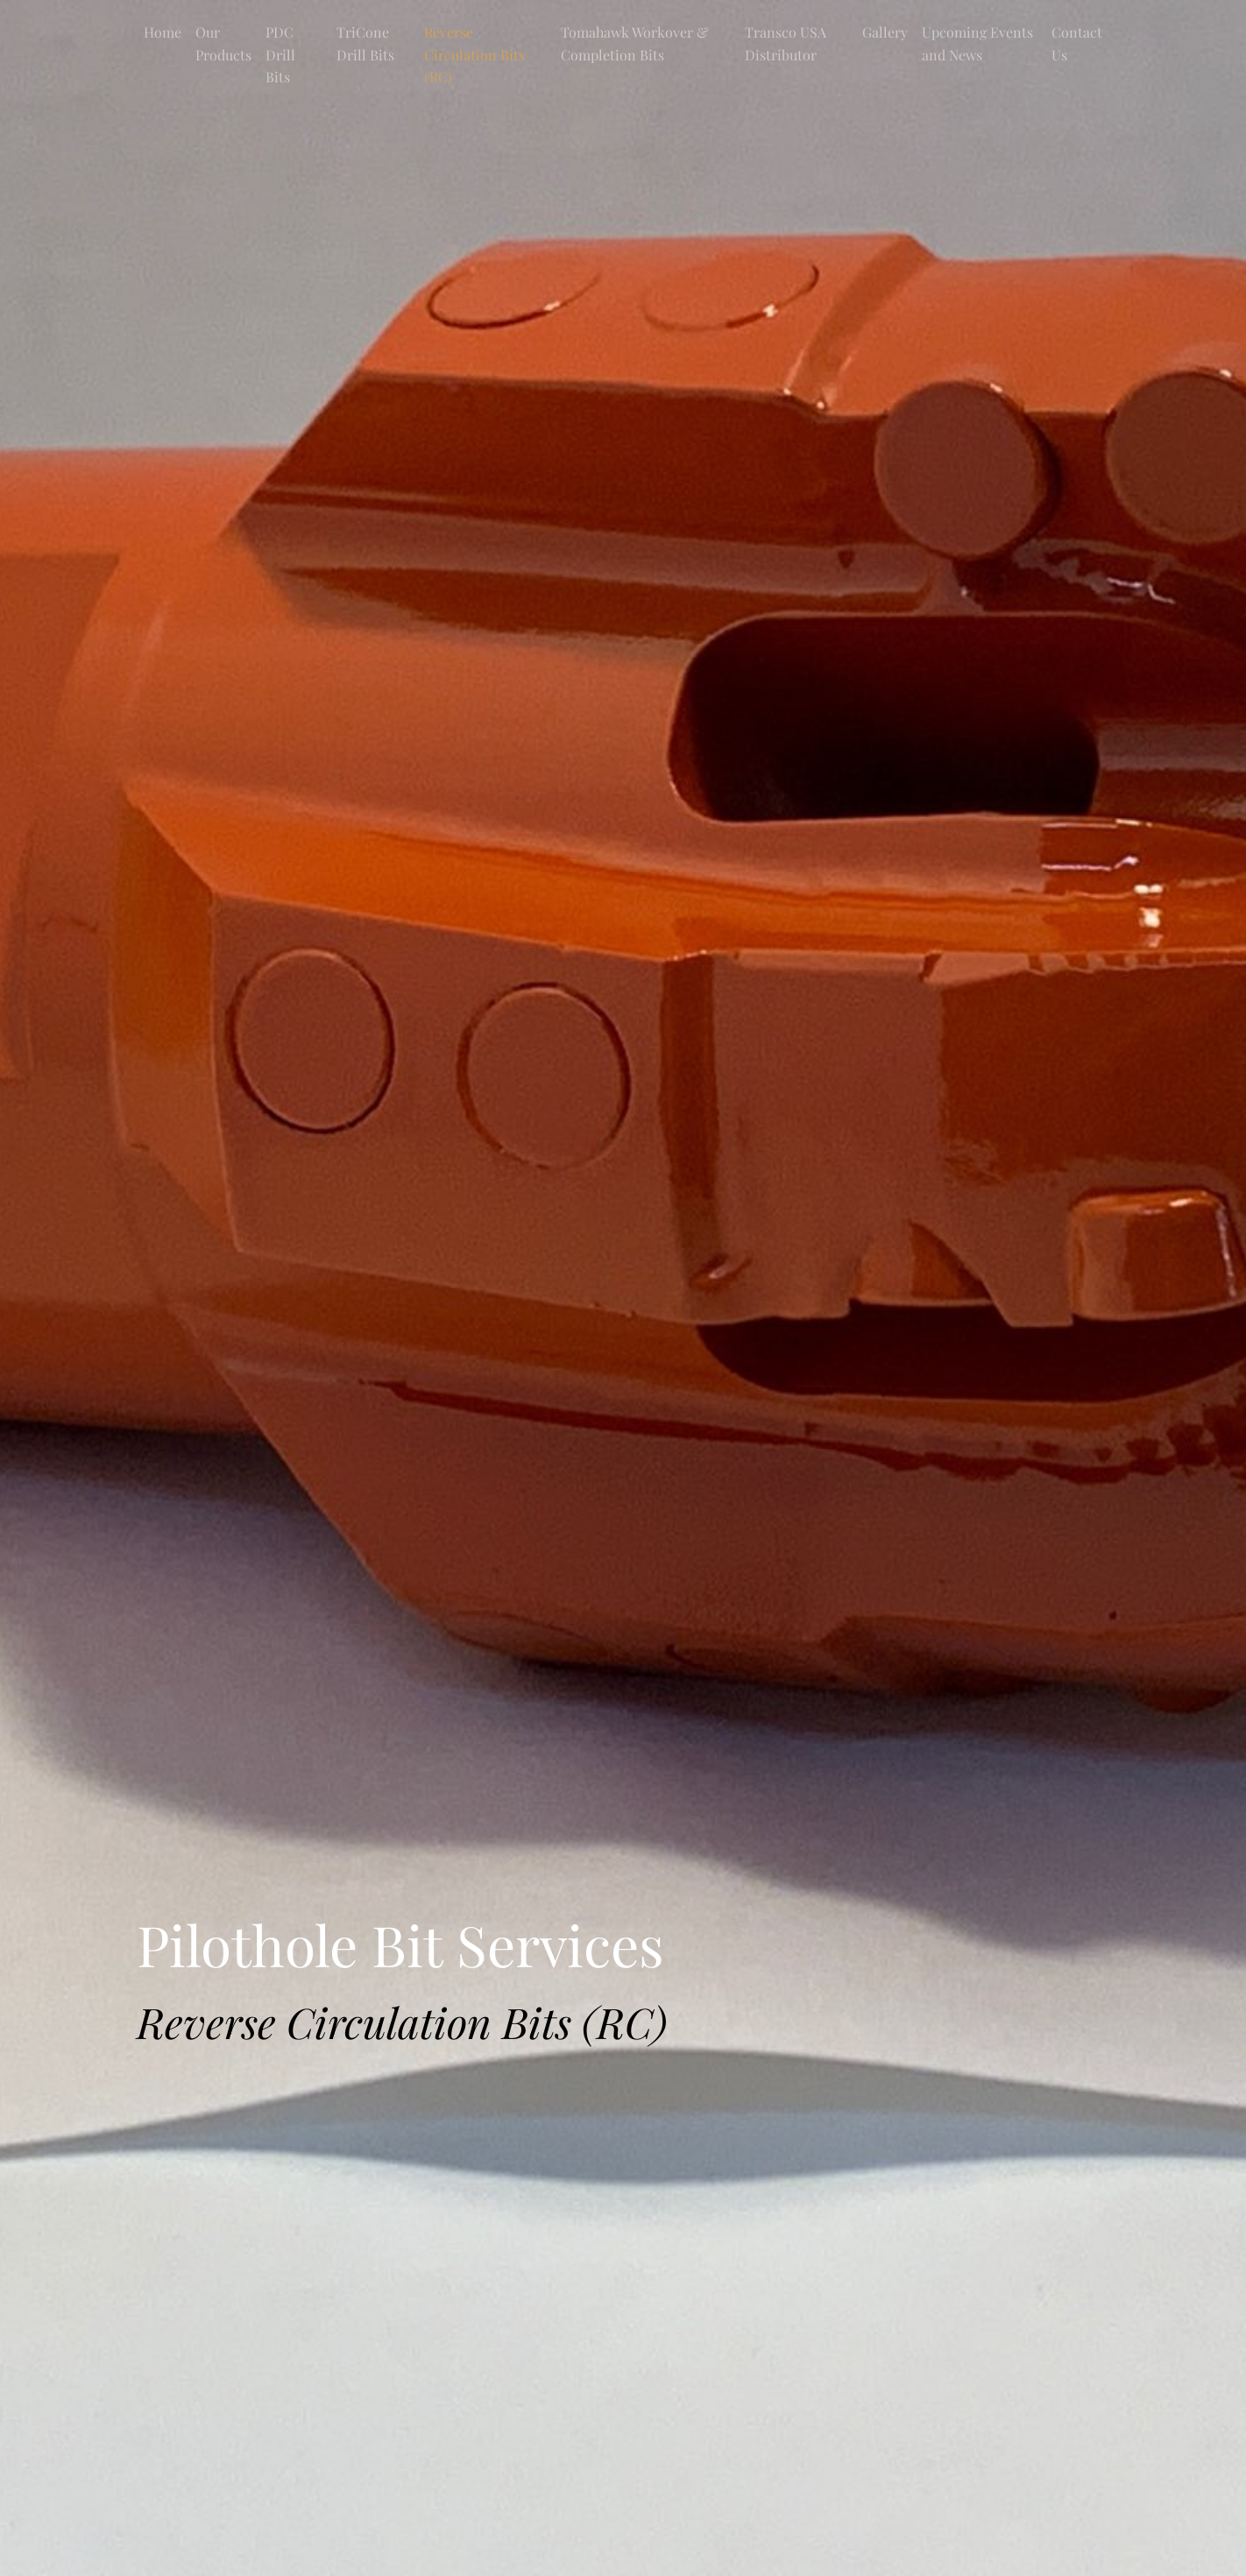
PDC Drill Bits (280, 54)
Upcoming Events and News (977, 43)
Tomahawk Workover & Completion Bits (634, 43)
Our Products (223, 43)
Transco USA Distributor (785, 43)
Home (162, 32)
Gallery (885, 32)
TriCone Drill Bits (365, 43)
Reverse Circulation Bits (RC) (474, 54)
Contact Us (1076, 43)
